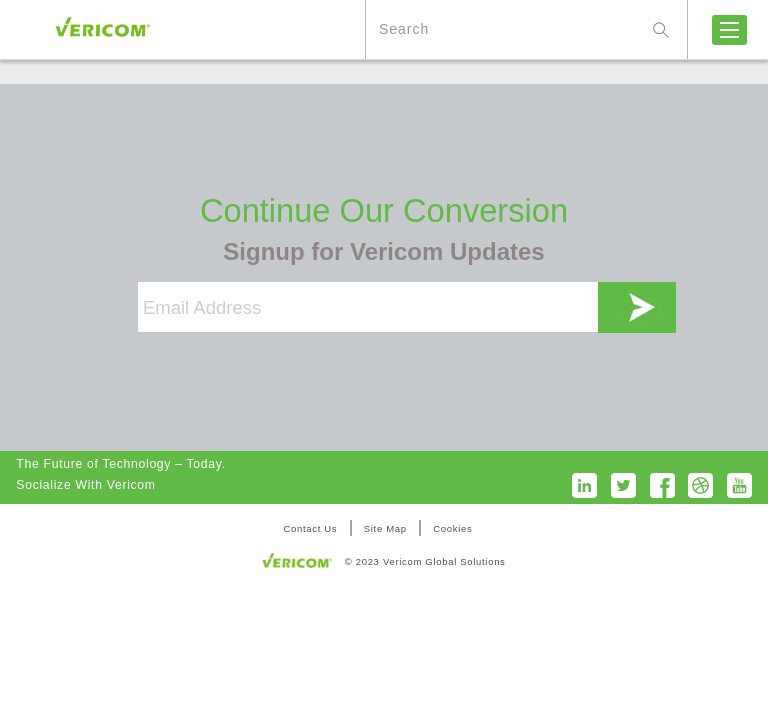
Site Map (385, 528)
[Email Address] (368, 307)
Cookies (452, 528)
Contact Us (310, 528)
